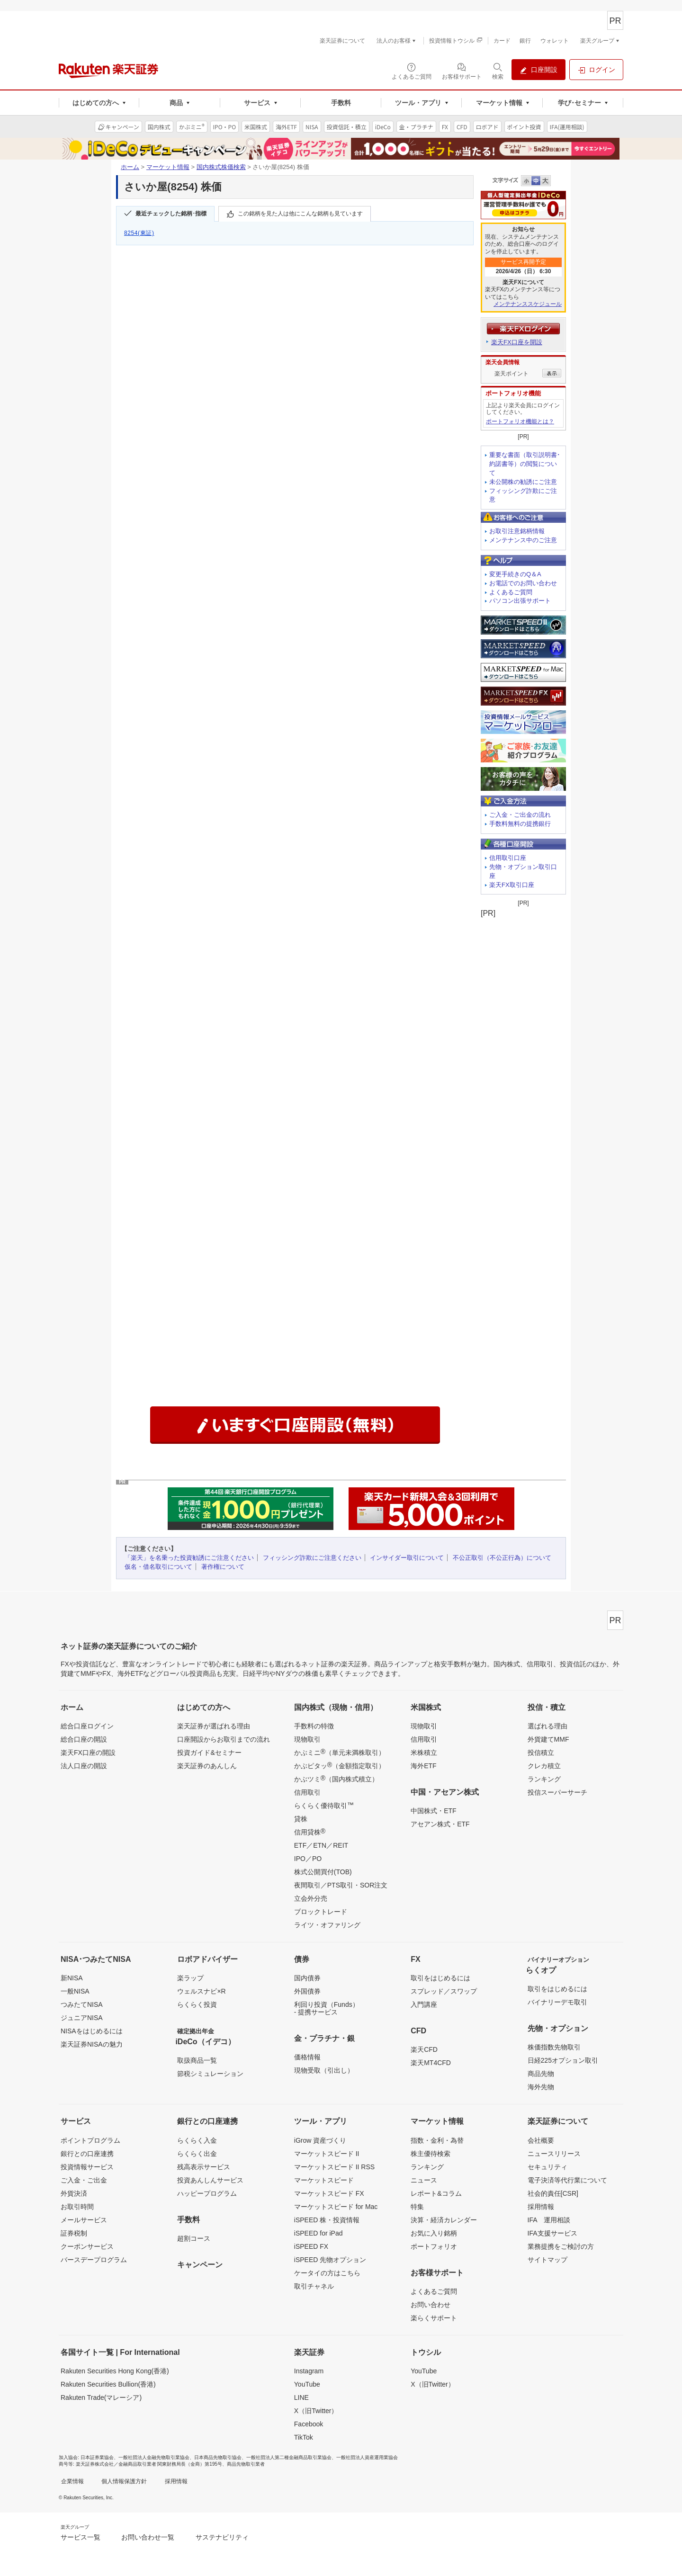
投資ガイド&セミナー (209, 1752)
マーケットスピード (324, 2180)
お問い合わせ (430, 2304)
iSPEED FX (311, 2246)
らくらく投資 (197, 2004)
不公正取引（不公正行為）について (502, 1557)
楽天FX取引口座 (511, 884)
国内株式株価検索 (221, 166)
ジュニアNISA (82, 2017)
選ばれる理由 (547, 1726)
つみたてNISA (82, 2004)
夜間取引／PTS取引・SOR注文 (341, 1885)
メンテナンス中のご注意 (523, 540)
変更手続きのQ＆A (515, 574)
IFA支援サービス (552, 2233)
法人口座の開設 (84, 1766)
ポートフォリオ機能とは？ (520, 421)
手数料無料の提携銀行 (520, 823)
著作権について (222, 1566)
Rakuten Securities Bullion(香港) (108, 2384)
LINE (301, 2397)
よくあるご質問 (510, 592)
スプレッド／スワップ (444, 1991)
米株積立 (424, 1752)
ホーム (130, 166)
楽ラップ (190, 1978)
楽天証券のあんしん (207, 1766)
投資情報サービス (87, 2167)
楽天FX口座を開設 (516, 342)
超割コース (193, 2238)
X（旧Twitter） (316, 2411)
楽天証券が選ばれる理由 (213, 1726)
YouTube (307, 2384)
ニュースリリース (554, 2153)
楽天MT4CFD (431, 2062)
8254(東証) (139, 233)
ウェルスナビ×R (201, 1991)
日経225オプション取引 (563, 2060)
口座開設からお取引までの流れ (223, 1739)
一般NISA (75, 1991)
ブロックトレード (320, 1911)
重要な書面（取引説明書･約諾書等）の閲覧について (524, 463)
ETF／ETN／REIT (321, 1845)
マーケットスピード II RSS (334, 2167)
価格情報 (307, 2057)
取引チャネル (314, 2286)
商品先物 (541, 2073)
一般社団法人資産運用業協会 (367, 2457)
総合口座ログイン (87, 1726)
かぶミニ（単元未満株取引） (339, 1752)
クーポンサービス (87, 2246)
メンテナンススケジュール (528, 304)
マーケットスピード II (326, 2153)
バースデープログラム (94, 2259)
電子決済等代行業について (567, 2180)
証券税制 (74, 2233)
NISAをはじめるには (92, 2031)
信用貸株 (309, 1831)
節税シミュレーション (210, 2073)
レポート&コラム (436, 2193)
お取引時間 (77, 2206)
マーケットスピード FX (329, 2193)
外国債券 (307, 1991)
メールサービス (84, 2220)
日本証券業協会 (97, 2457)
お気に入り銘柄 (434, 2233)
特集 (417, 2206)
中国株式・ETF (433, 1811)
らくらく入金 (197, 2140)
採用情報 (541, 2206)
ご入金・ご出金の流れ (520, 814)
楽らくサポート (434, 2318)
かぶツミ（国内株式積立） (336, 1778)
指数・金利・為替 (437, 2140)
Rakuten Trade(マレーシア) (101, 2397)
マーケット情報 (167, 166)
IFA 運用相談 (549, 2220)
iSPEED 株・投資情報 (326, 2220)
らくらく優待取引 (324, 1805)
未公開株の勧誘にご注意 (523, 481)
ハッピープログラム (207, 2193)
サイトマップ (547, 2259)
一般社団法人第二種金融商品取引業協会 (289, 2457)
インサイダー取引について (407, 1557)
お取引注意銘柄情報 (517, 531)
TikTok (303, 2437)
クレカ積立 (544, 1766)
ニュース (424, 2180)
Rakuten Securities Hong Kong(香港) (115, 2371)
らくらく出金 (197, 2153)
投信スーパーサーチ (557, 1792)
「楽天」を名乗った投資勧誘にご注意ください (189, 1557)
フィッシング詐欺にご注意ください (312, 1557)
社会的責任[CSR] (553, 2193)
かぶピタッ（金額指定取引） (339, 1765)
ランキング (544, 1779)
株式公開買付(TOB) (323, 1872)
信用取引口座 (507, 857)
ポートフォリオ (434, 2246)
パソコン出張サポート (520, 600)
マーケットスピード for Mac (336, 2206)
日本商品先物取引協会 (218, 2457)
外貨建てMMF (548, 1739)
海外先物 (541, 2087)
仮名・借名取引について (158, 1566)
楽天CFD (424, 2049)
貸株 (300, 1819)
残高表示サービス (203, 2167)
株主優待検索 (430, 2153)
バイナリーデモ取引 (557, 2002)
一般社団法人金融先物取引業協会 (153, 2457)
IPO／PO (308, 1858)
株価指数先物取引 (554, 2047)
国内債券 (307, 1978)
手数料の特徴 (314, 1726)
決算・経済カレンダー (444, 2220)
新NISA (72, 1978)
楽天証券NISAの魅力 (92, 2044)
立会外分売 (310, 1898)
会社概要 (541, 2140)
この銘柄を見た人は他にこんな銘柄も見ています (300, 214)
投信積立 (541, 1752)
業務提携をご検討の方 (561, 2246)
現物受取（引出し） (324, 2070)
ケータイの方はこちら (327, 2273)
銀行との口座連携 (87, 2153)
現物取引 (307, 1739)
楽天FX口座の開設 (88, 1752)
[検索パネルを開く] (498, 70)
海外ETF (423, 1766)
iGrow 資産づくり (320, 2140)
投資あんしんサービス (210, 2180)
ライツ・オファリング (327, 1925)
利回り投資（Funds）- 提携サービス (326, 2008)
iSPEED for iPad (318, 2233)
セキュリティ (547, 2167)
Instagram (308, 2371)
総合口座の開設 (84, 1739)
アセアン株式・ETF (440, 1824)
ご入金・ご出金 (84, 2180)
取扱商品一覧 (197, 2060)
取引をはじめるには (440, 1978)
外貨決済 (74, 2193)
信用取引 (307, 1792)
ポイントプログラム (90, 2140)
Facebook (308, 2424)
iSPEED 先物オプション (330, 2259)
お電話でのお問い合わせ (523, 583)
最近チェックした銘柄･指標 (170, 214)
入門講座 (424, 2004)
